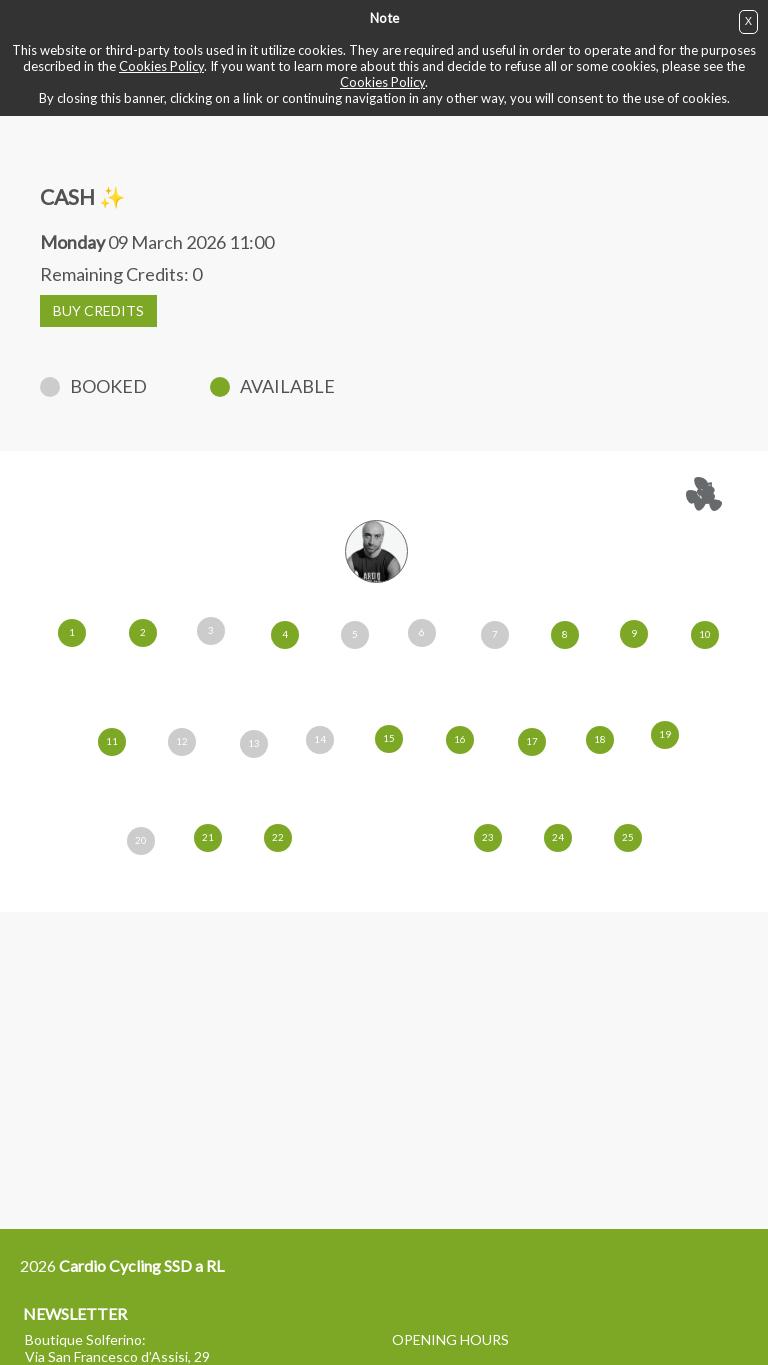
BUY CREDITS (98, 310)
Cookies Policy (161, 66)
